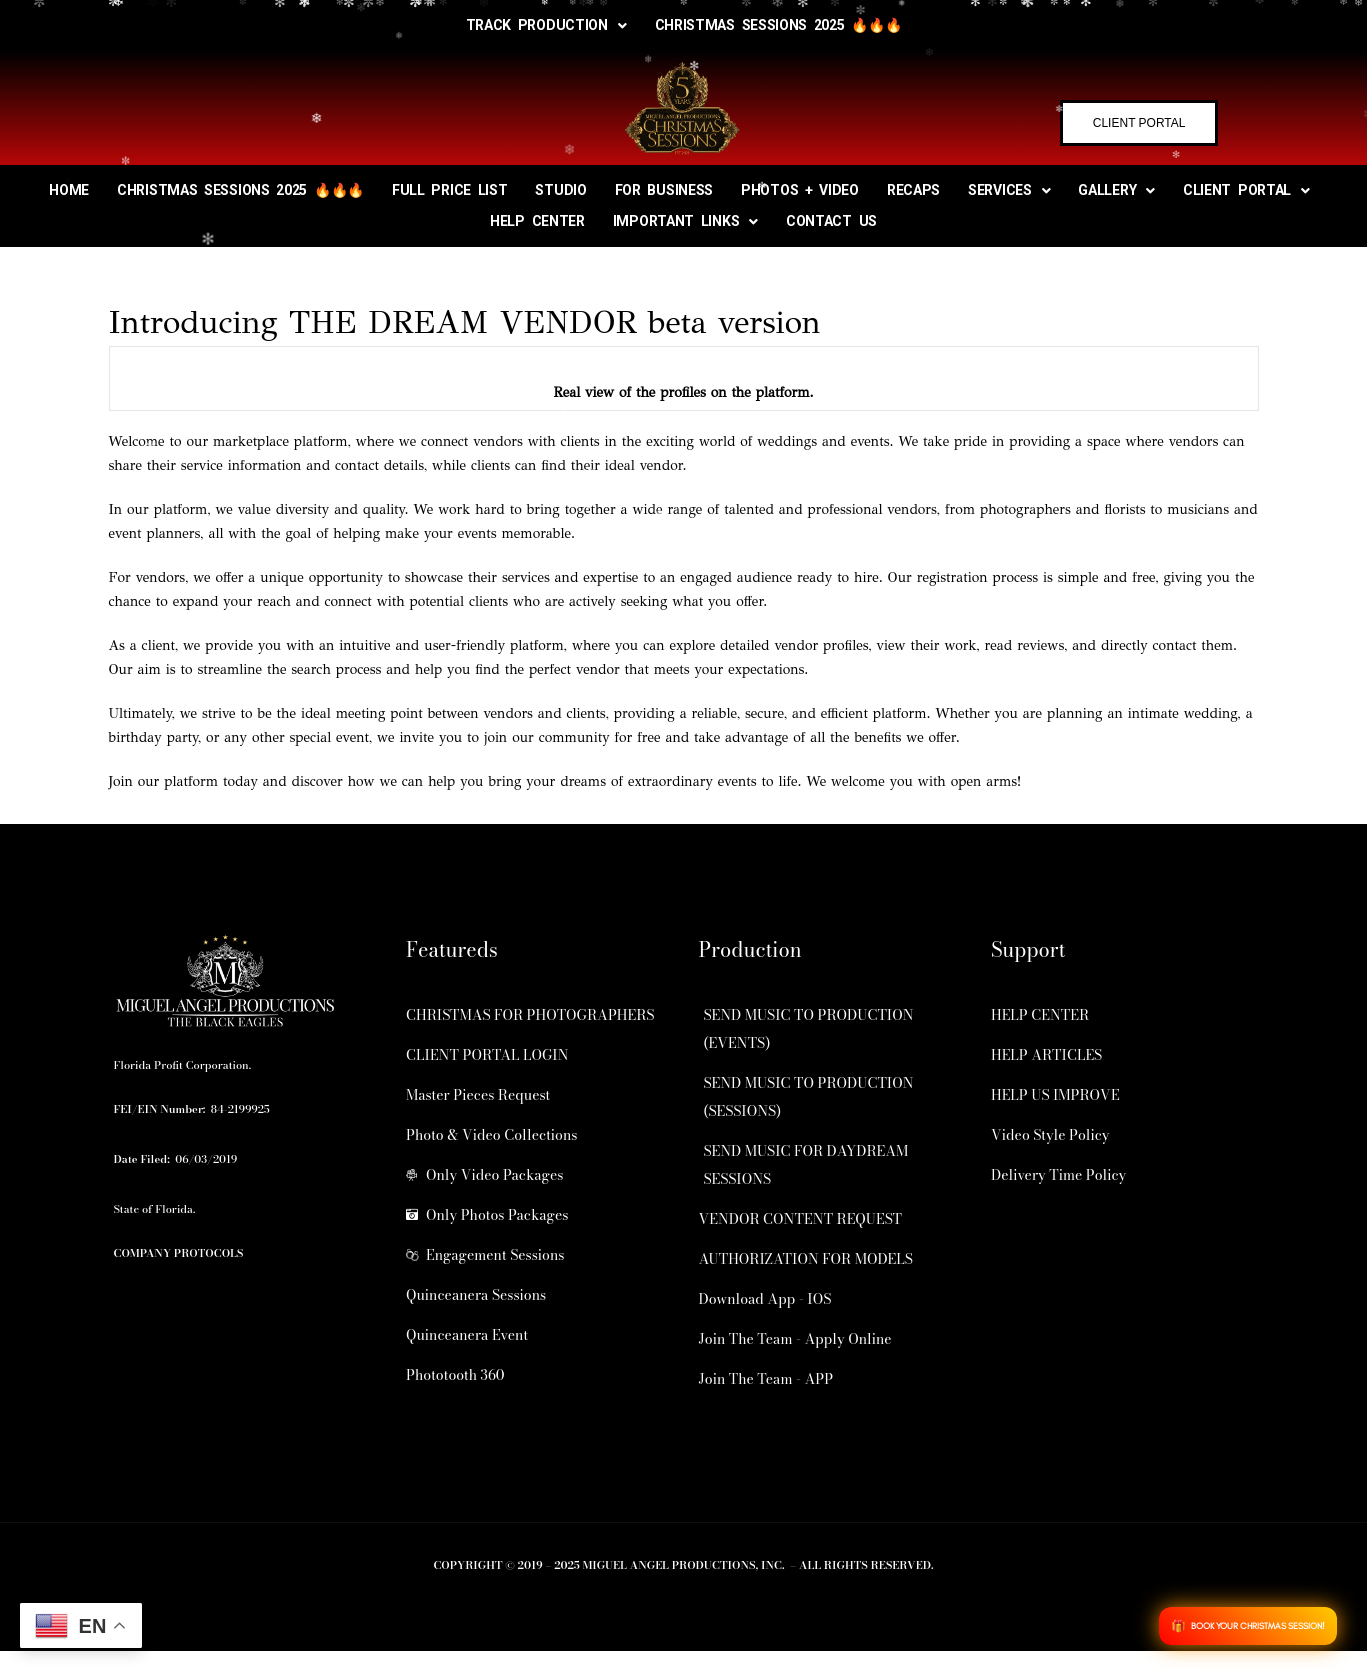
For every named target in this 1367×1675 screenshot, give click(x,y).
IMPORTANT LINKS (685, 221)
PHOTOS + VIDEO (800, 190)
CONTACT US (831, 221)
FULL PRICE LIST (450, 190)
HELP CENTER (537, 221)
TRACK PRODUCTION (546, 25)
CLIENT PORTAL (1246, 190)
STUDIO (560, 190)
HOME (69, 190)
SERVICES (1009, 190)
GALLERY (1116, 190)
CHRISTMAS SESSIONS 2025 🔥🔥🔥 (778, 25)
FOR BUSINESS (664, 190)
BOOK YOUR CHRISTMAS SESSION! (1258, 1625)
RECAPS (913, 190)
